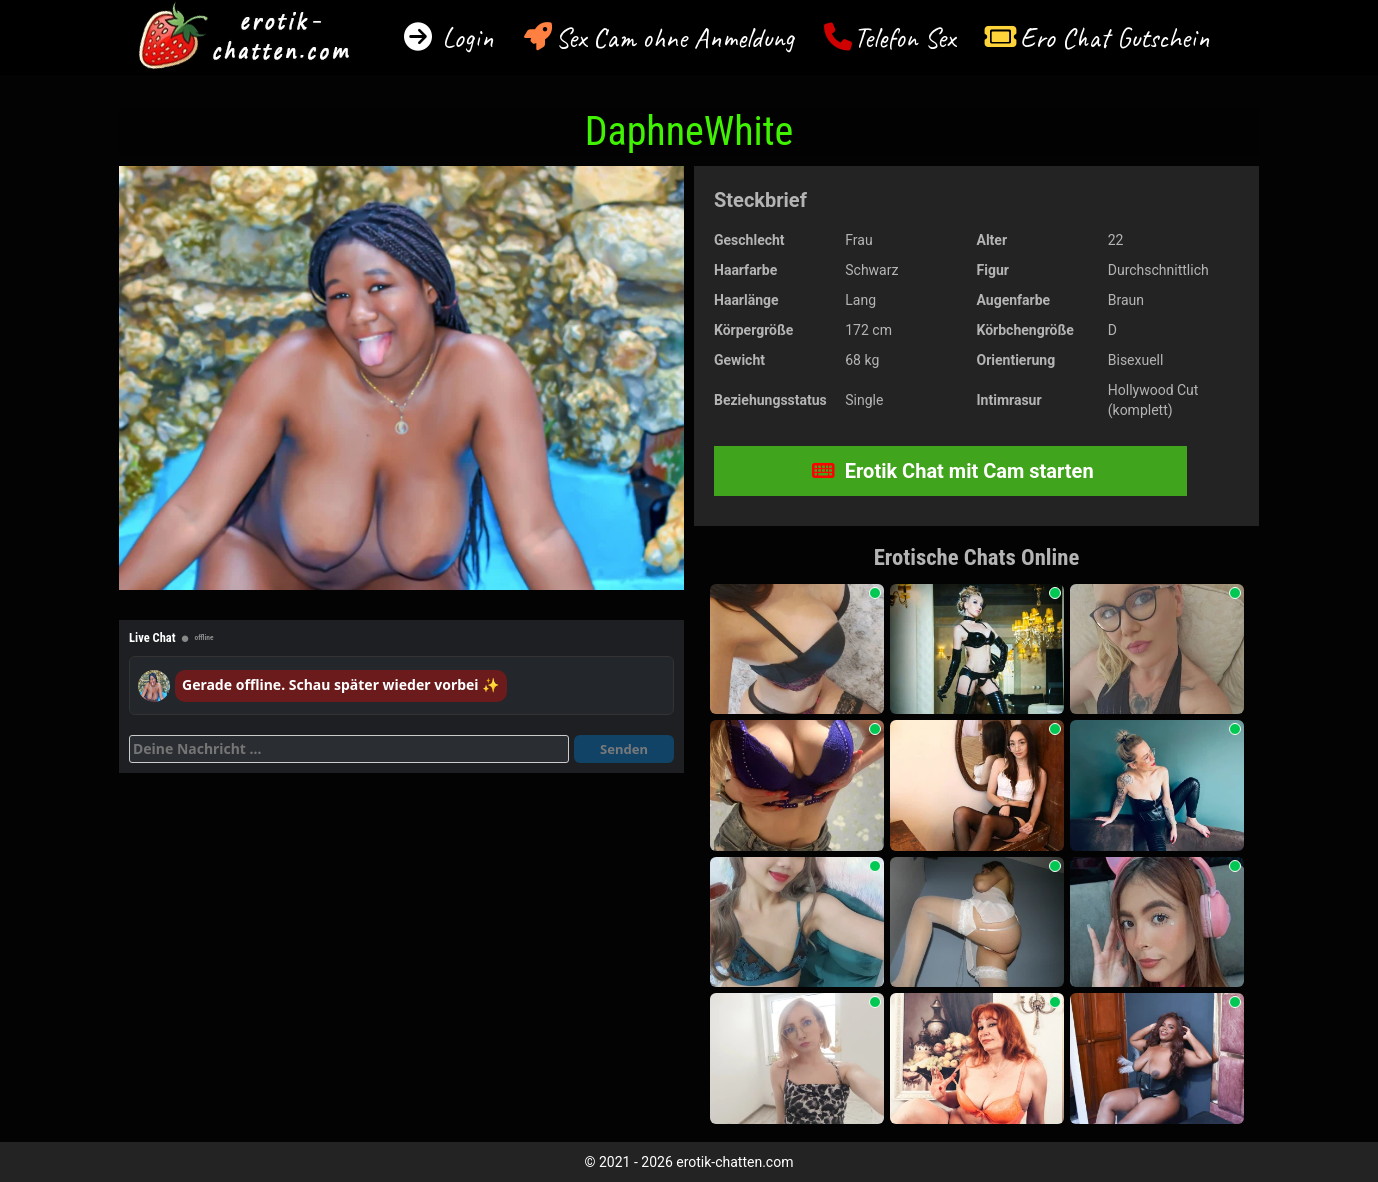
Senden (624, 749)
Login (464, 37)
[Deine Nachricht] (349, 749)
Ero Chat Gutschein (1115, 37)
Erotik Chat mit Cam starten (953, 471)
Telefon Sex (904, 37)
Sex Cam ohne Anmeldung (674, 37)
